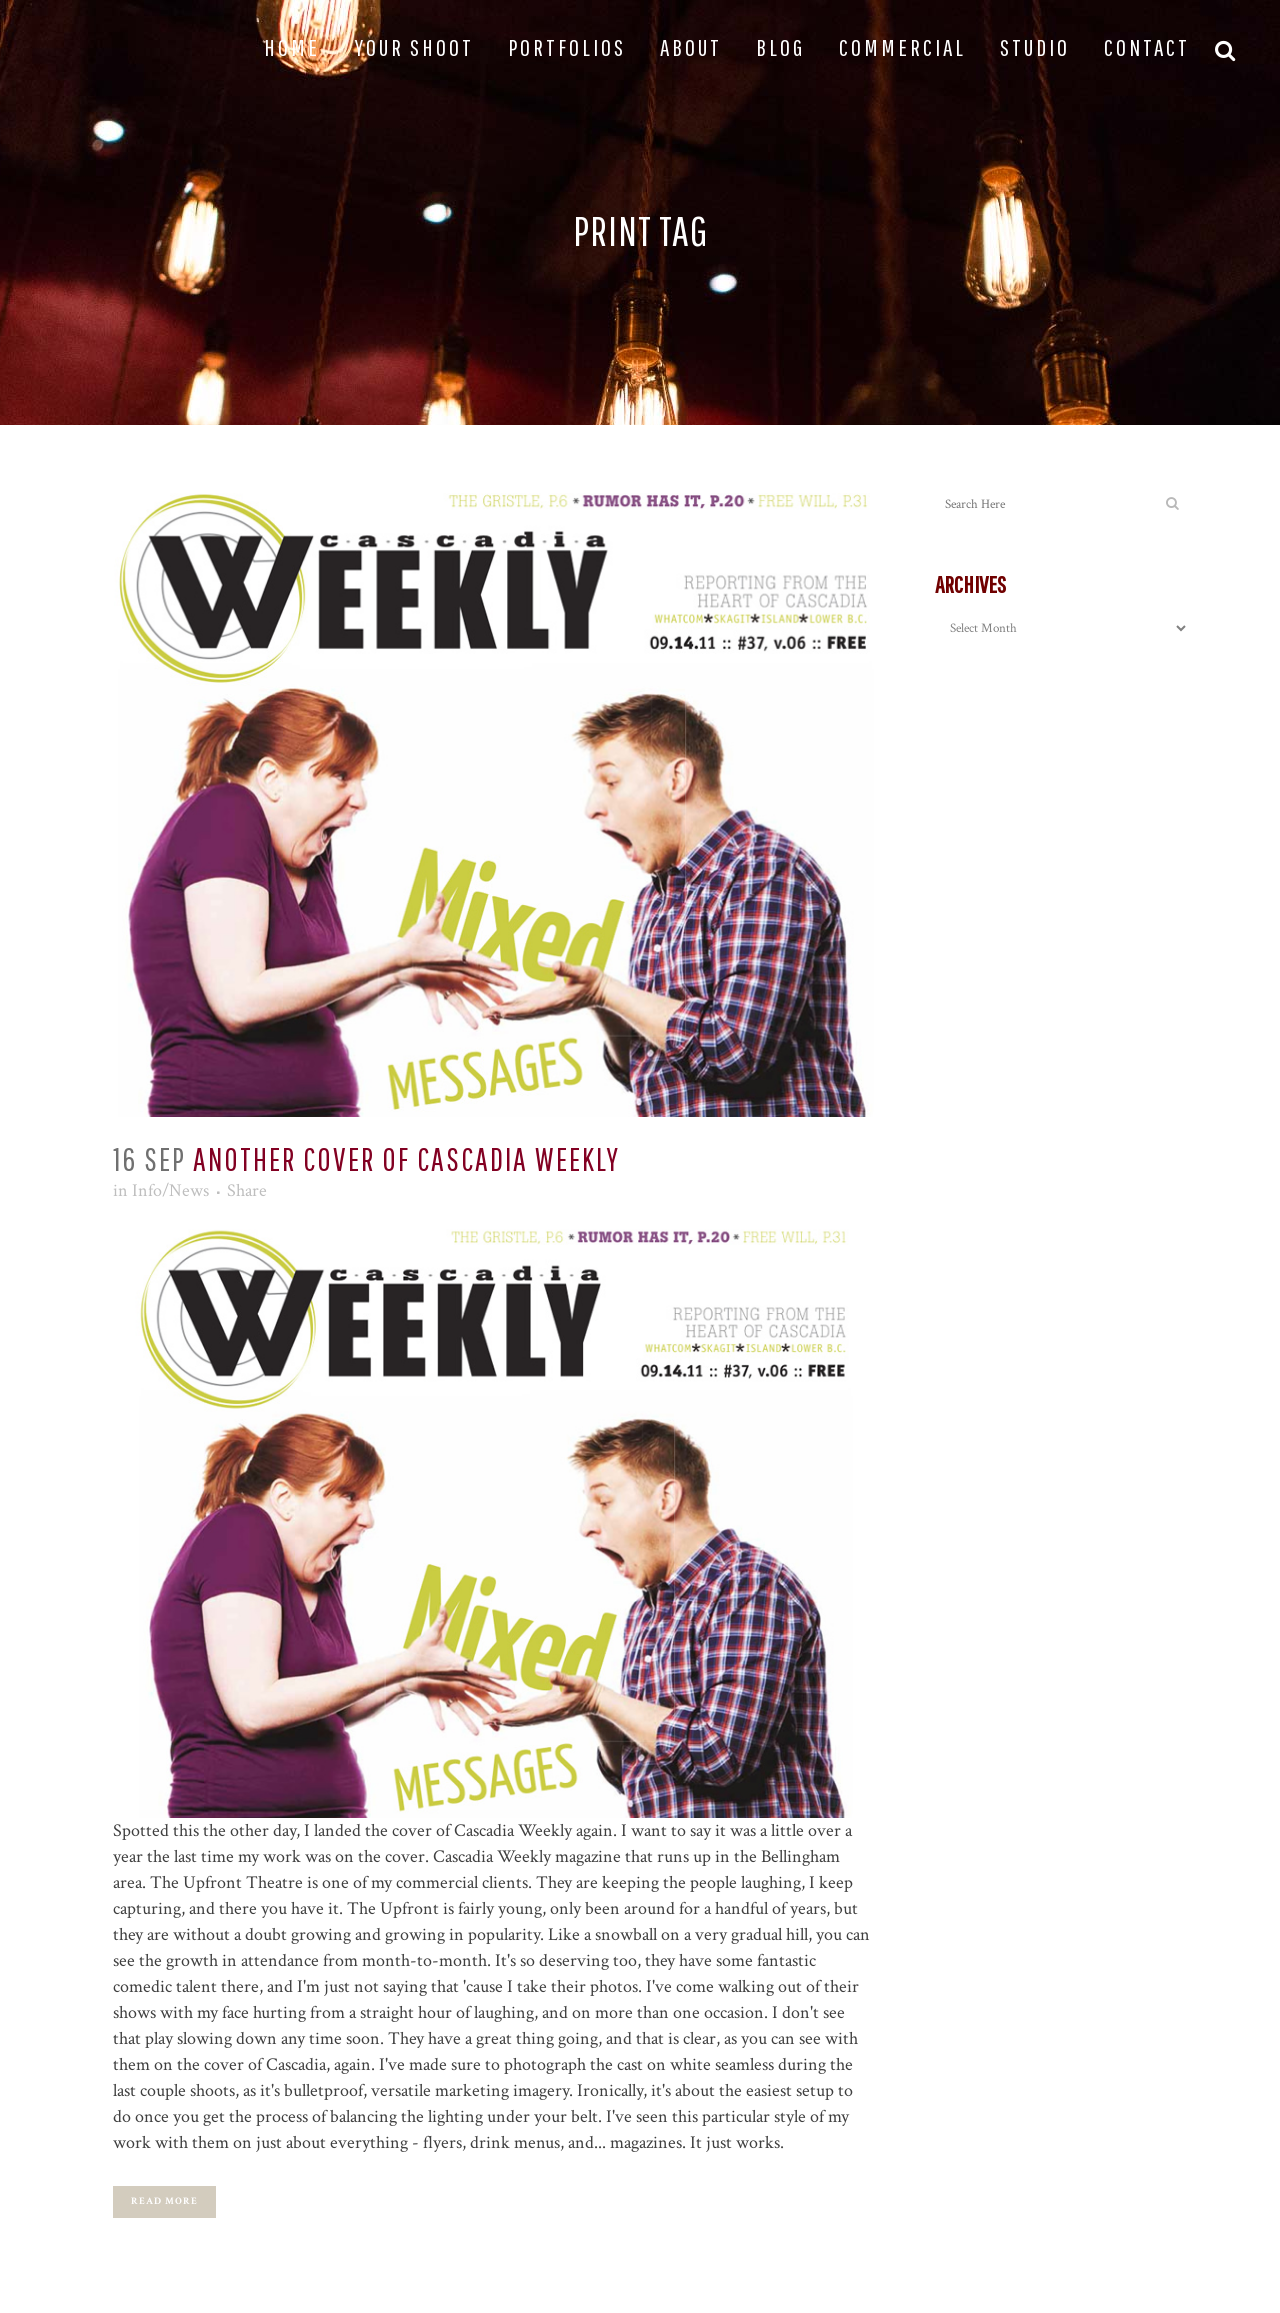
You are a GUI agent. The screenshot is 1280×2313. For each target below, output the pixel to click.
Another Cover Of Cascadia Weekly (406, 1158)
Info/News (170, 1190)
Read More (164, 2201)
